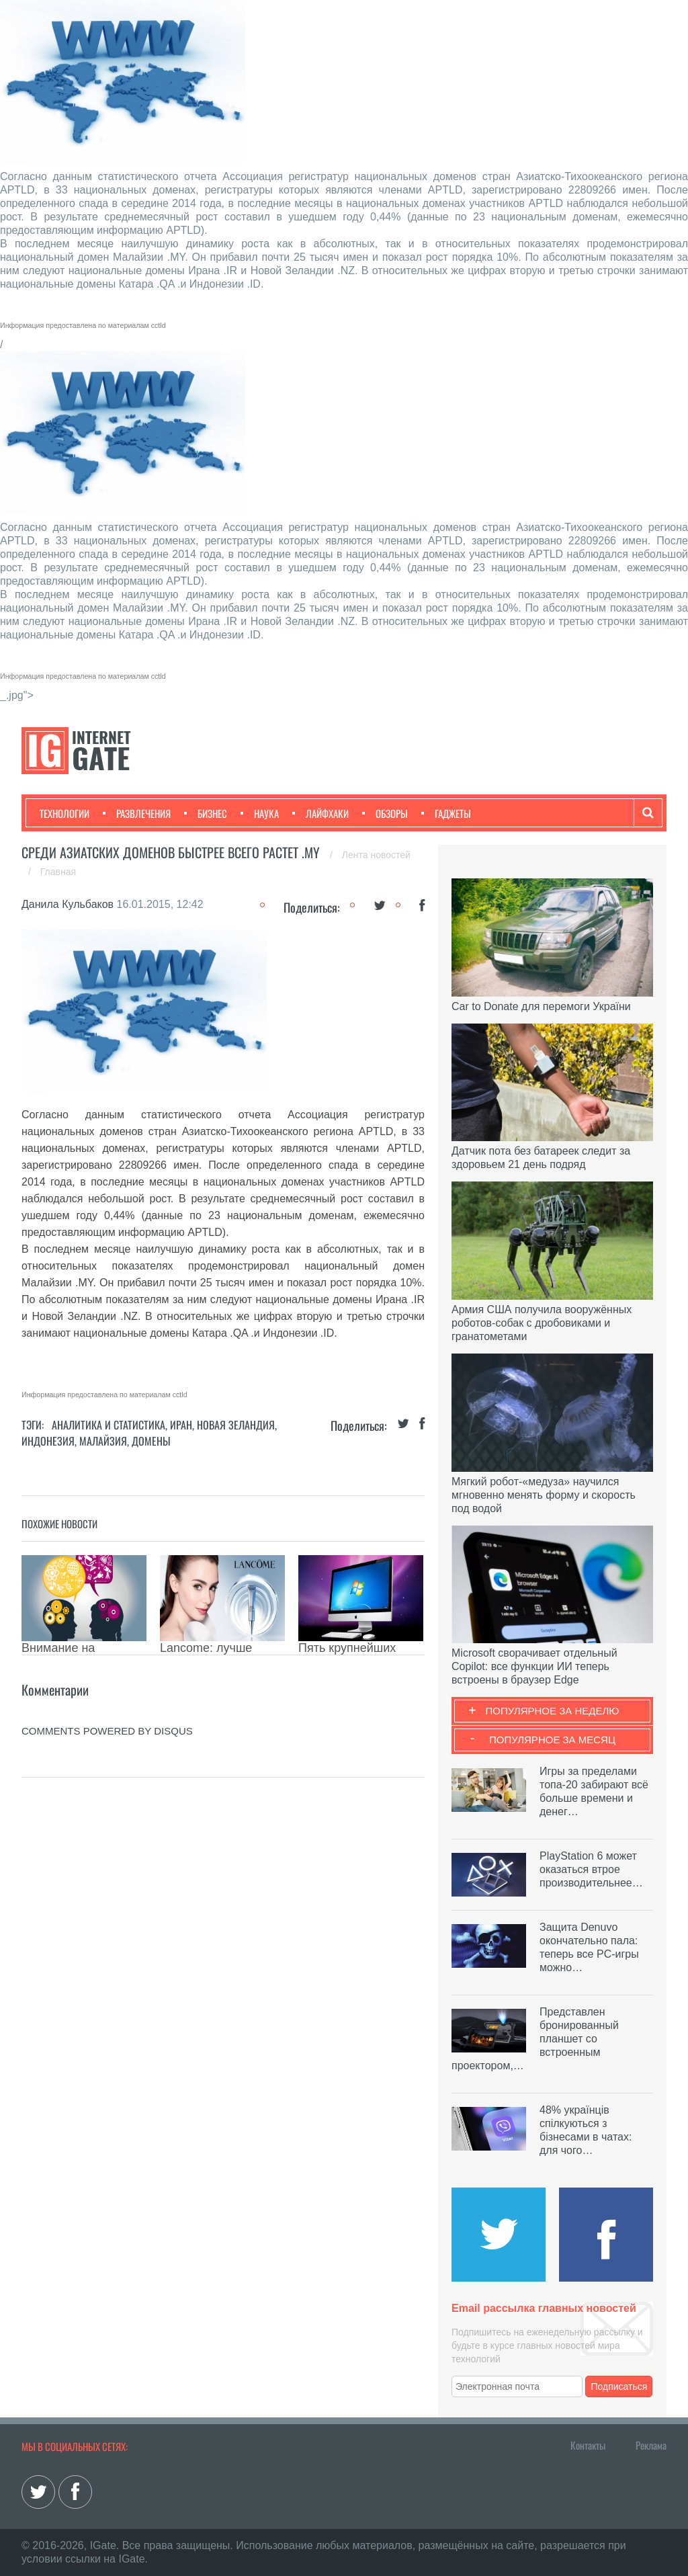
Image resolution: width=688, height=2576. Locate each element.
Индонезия (48, 1441)
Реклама (651, 2445)
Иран (181, 1425)
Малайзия (103, 1441)
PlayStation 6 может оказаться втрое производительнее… (591, 1869)
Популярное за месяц (552, 1739)
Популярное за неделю (552, 1710)
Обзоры (385, 813)
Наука (260, 813)
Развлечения (137, 813)
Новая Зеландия (236, 1425)
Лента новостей (376, 854)
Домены (151, 1441)
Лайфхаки (320, 813)
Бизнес (205, 813)
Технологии (64, 813)
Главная (58, 871)
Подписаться (619, 2386)
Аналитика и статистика (108, 1425)
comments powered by (107, 1731)
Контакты (587, 2445)
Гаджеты (446, 813)
